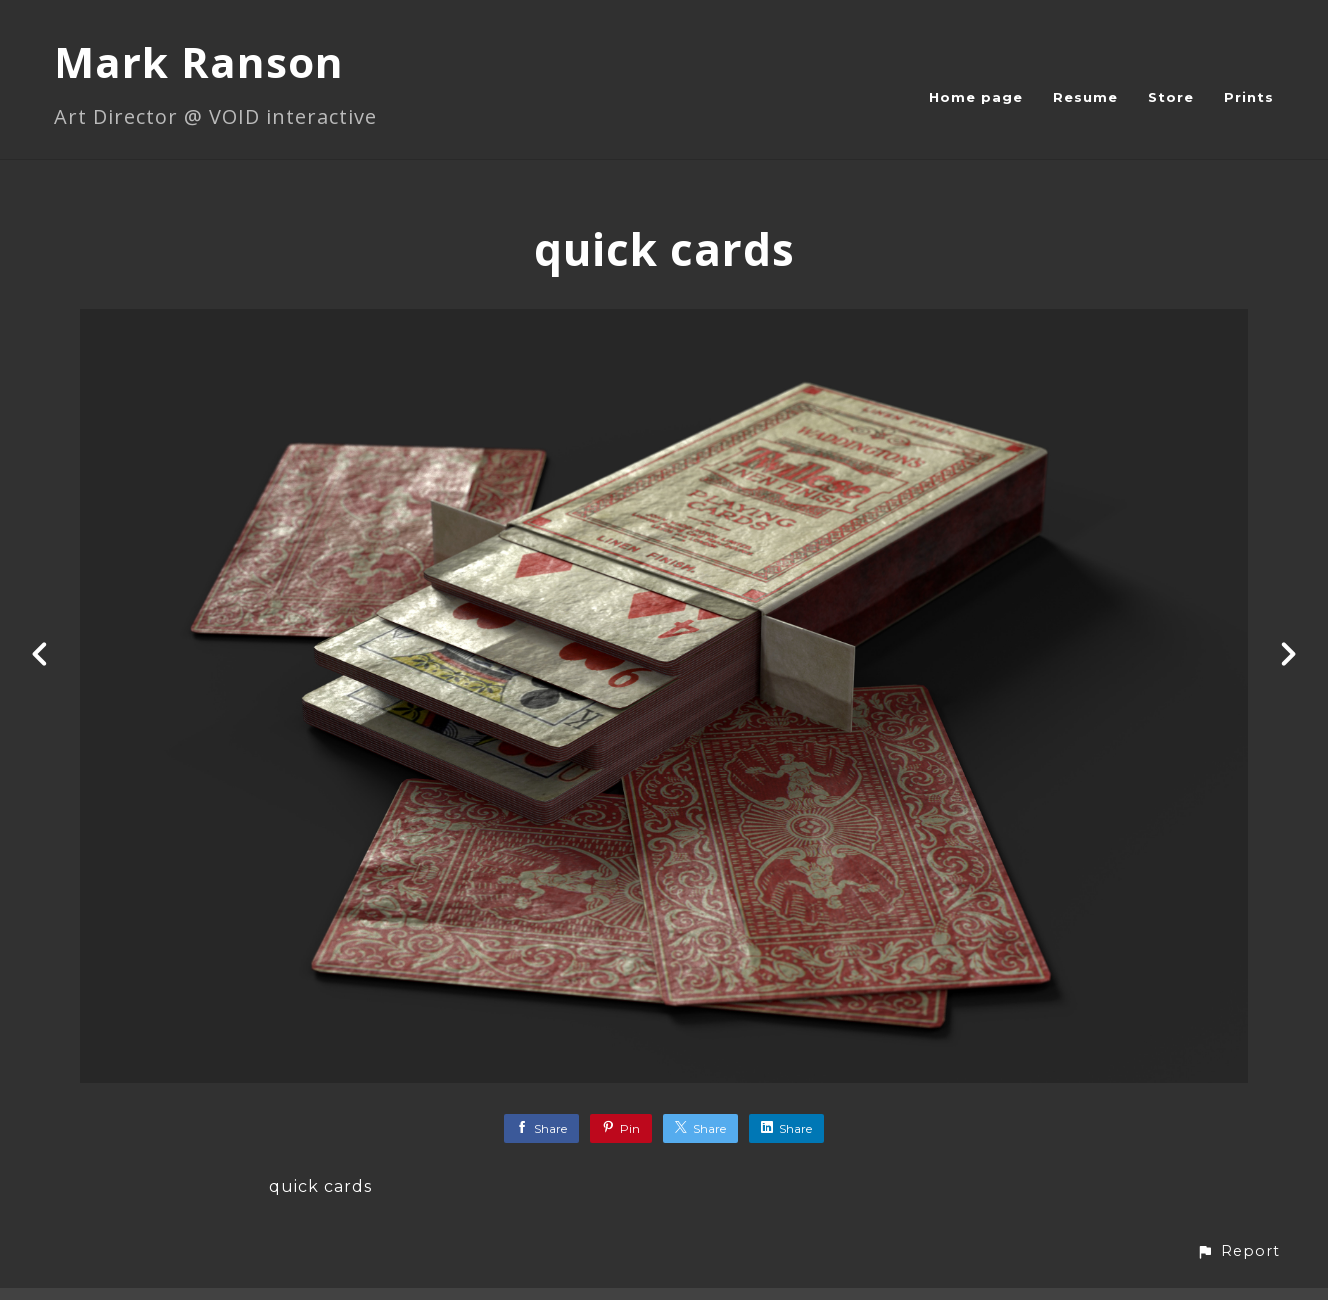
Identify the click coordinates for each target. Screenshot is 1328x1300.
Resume (1085, 97)
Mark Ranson (199, 61)
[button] (1238, 1251)
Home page (976, 97)
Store (1171, 97)
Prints (1249, 97)
